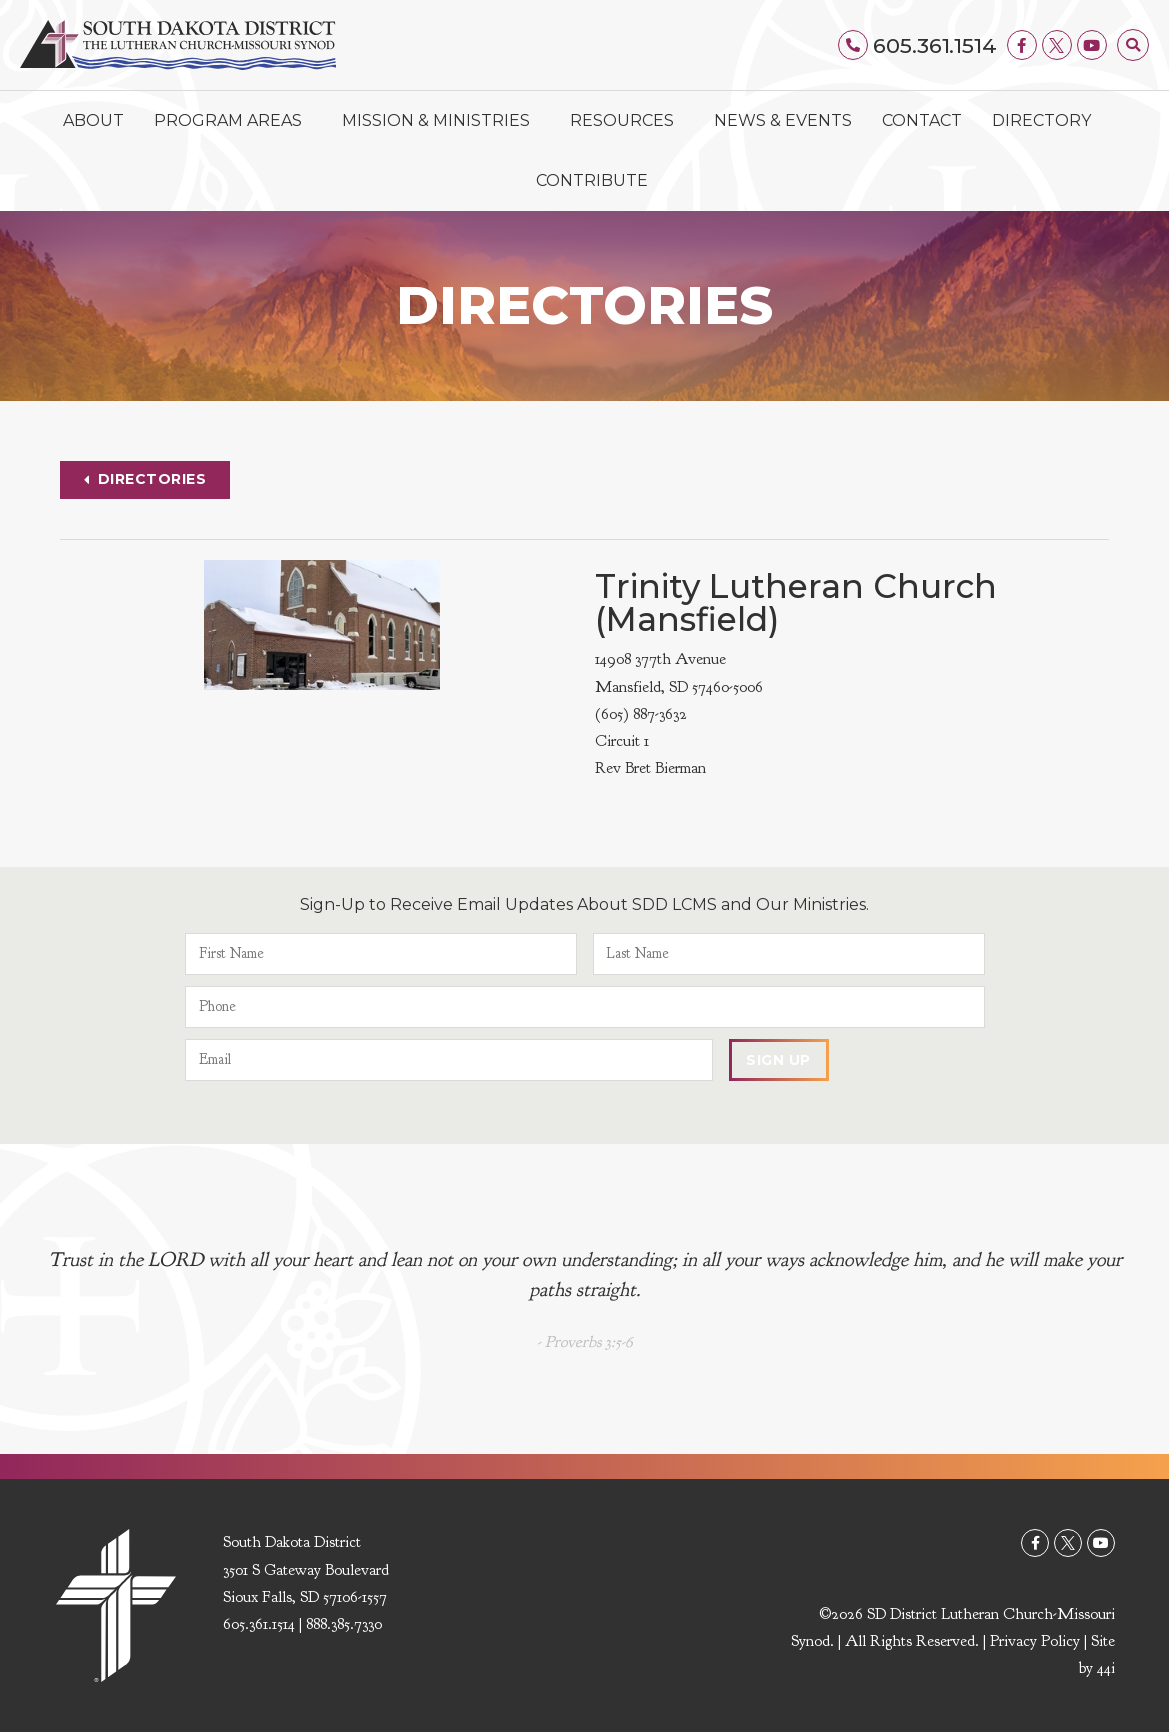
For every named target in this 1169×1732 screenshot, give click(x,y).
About (93, 120)
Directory (1041, 120)
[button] (1133, 45)
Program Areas (233, 121)
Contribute (592, 180)
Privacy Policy (1035, 1641)
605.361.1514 (935, 45)
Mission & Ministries (441, 121)
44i (1106, 1668)
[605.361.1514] (853, 45)
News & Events (783, 120)
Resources (627, 121)
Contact (922, 120)
